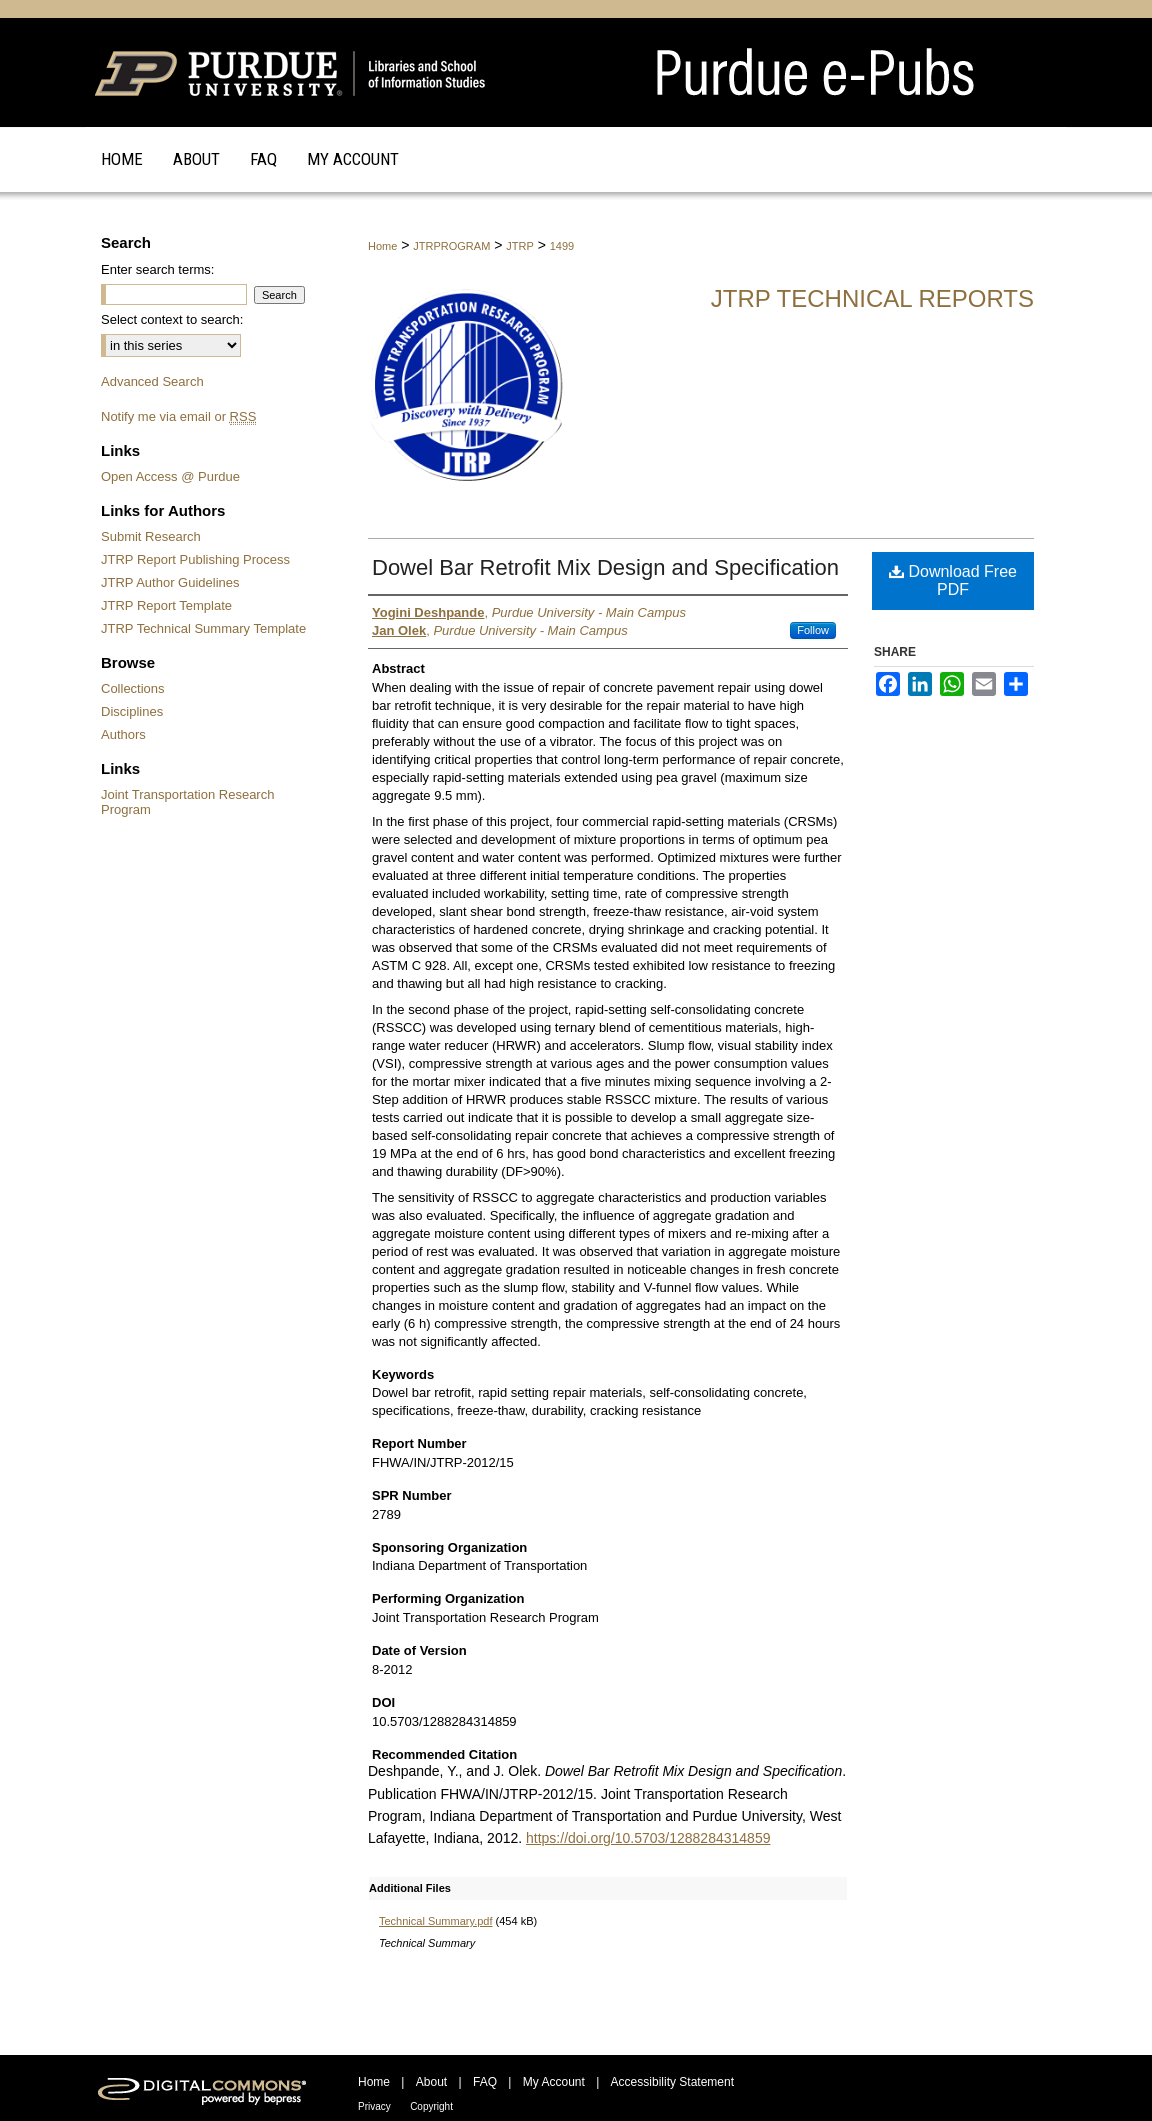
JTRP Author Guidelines (170, 582)
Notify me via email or (178, 416)
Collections (133, 688)
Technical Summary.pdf (436, 1921)
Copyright (431, 2106)
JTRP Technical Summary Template (203, 628)
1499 (562, 246)
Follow (813, 630)
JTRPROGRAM (451, 246)
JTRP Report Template (166, 605)
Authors (123, 734)
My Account (554, 2082)
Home (382, 246)
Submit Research (151, 536)
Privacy (374, 2106)
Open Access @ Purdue (170, 476)
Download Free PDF (953, 580)
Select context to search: (172, 319)
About (431, 2082)
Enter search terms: (157, 269)
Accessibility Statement (672, 2082)
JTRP (520, 246)
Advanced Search (152, 381)
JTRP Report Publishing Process (195, 559)
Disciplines (132, 711)
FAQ (485, 2082)
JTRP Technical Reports (872, 298)
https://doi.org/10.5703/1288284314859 (648, 1838)
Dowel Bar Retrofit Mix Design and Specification (605, 567)
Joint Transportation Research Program (187, 802)
